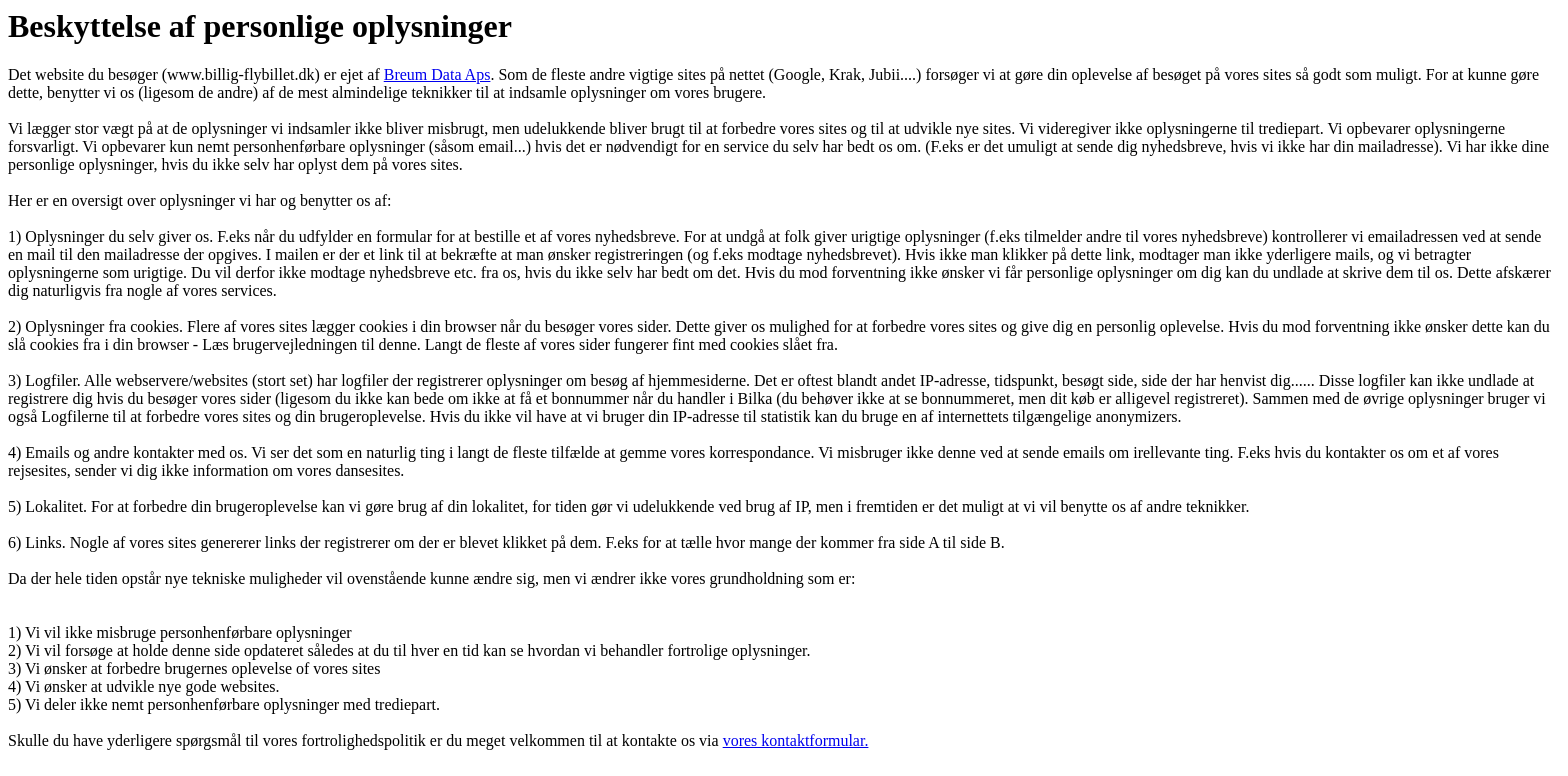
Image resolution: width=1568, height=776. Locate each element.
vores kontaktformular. (796, 740)
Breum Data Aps (437, 74)
